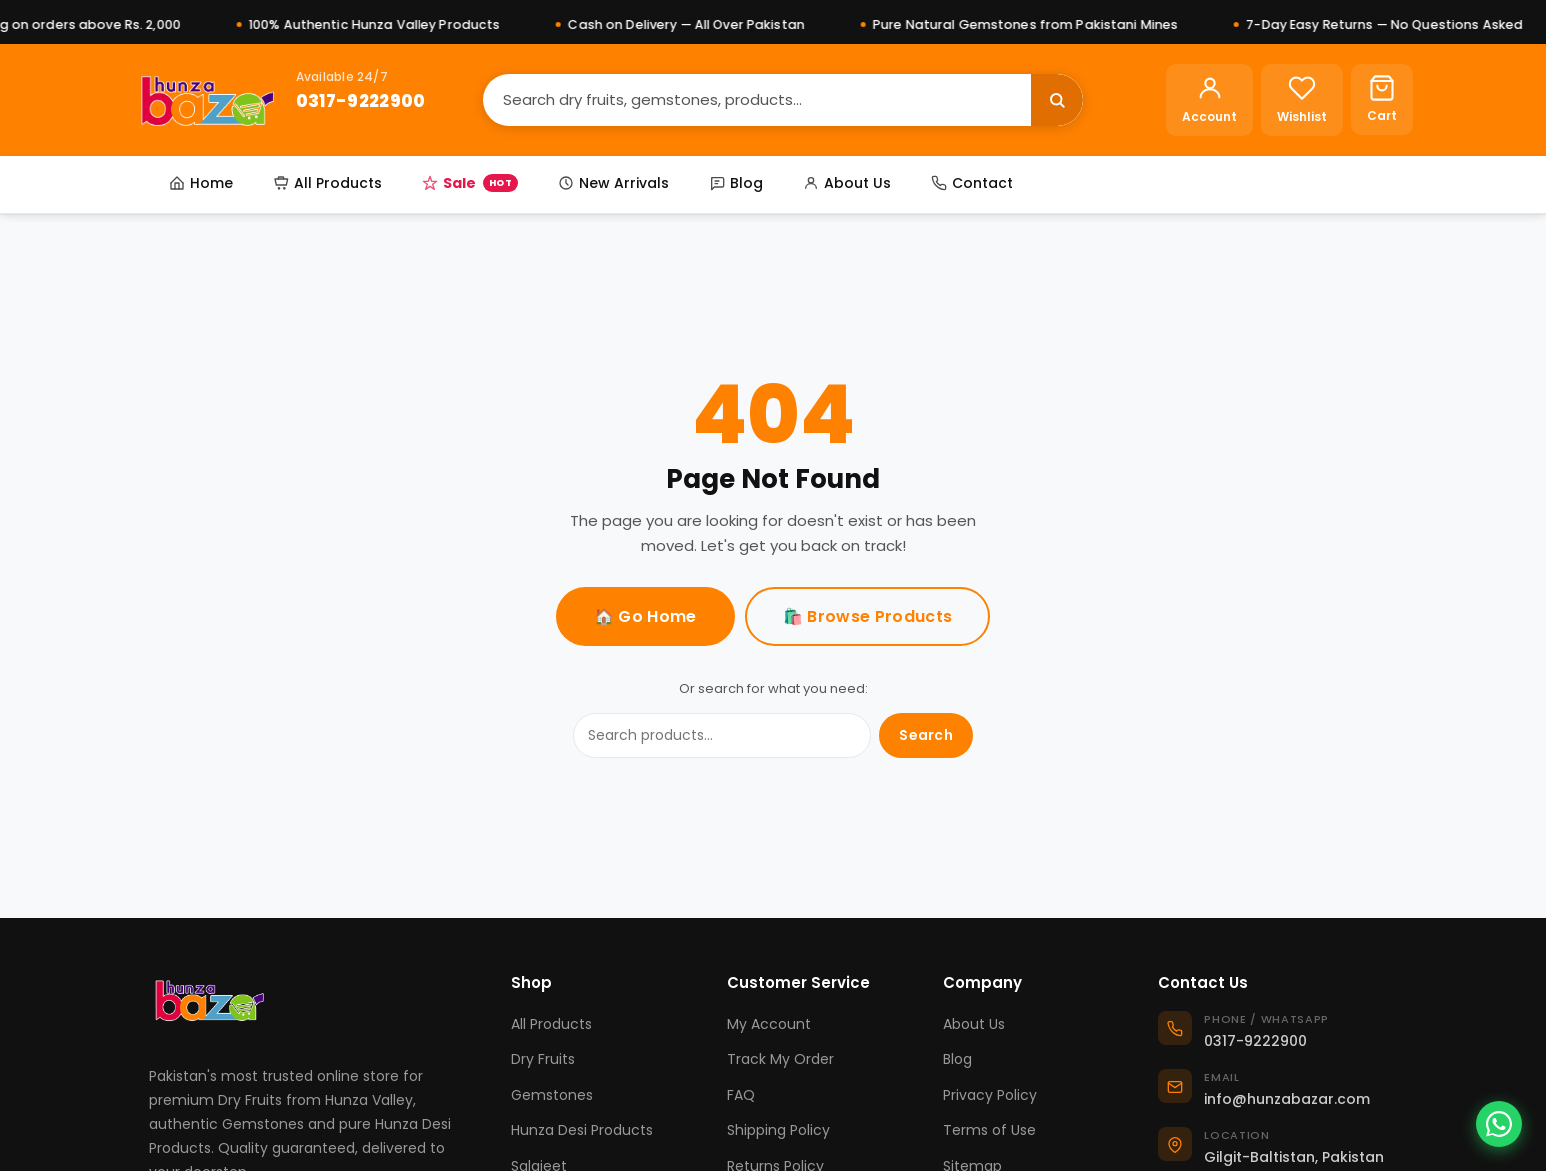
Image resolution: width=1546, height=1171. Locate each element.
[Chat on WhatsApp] (1499, 1124)
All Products (327, 183)
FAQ (741, 1095)
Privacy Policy (990, 1095)
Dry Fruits (543, 1059)
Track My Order (780, 1059)
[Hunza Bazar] (207, 100)
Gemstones (552, 1095)
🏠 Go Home (645, 616)
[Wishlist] (1302, 100)
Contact (972, 183)
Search (926, 735)
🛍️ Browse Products (867, 616)
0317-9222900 (361, 101)
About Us (847, 183)
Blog (736, 183)
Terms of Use (989, 1130)
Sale (470, 183)
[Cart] (1382, 99)
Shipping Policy (778, 1130)
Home (201, 183)
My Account (769, 1024)
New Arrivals (613, 183)
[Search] (757, 99)
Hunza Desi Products (582, 1130)
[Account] (1209, 100)
